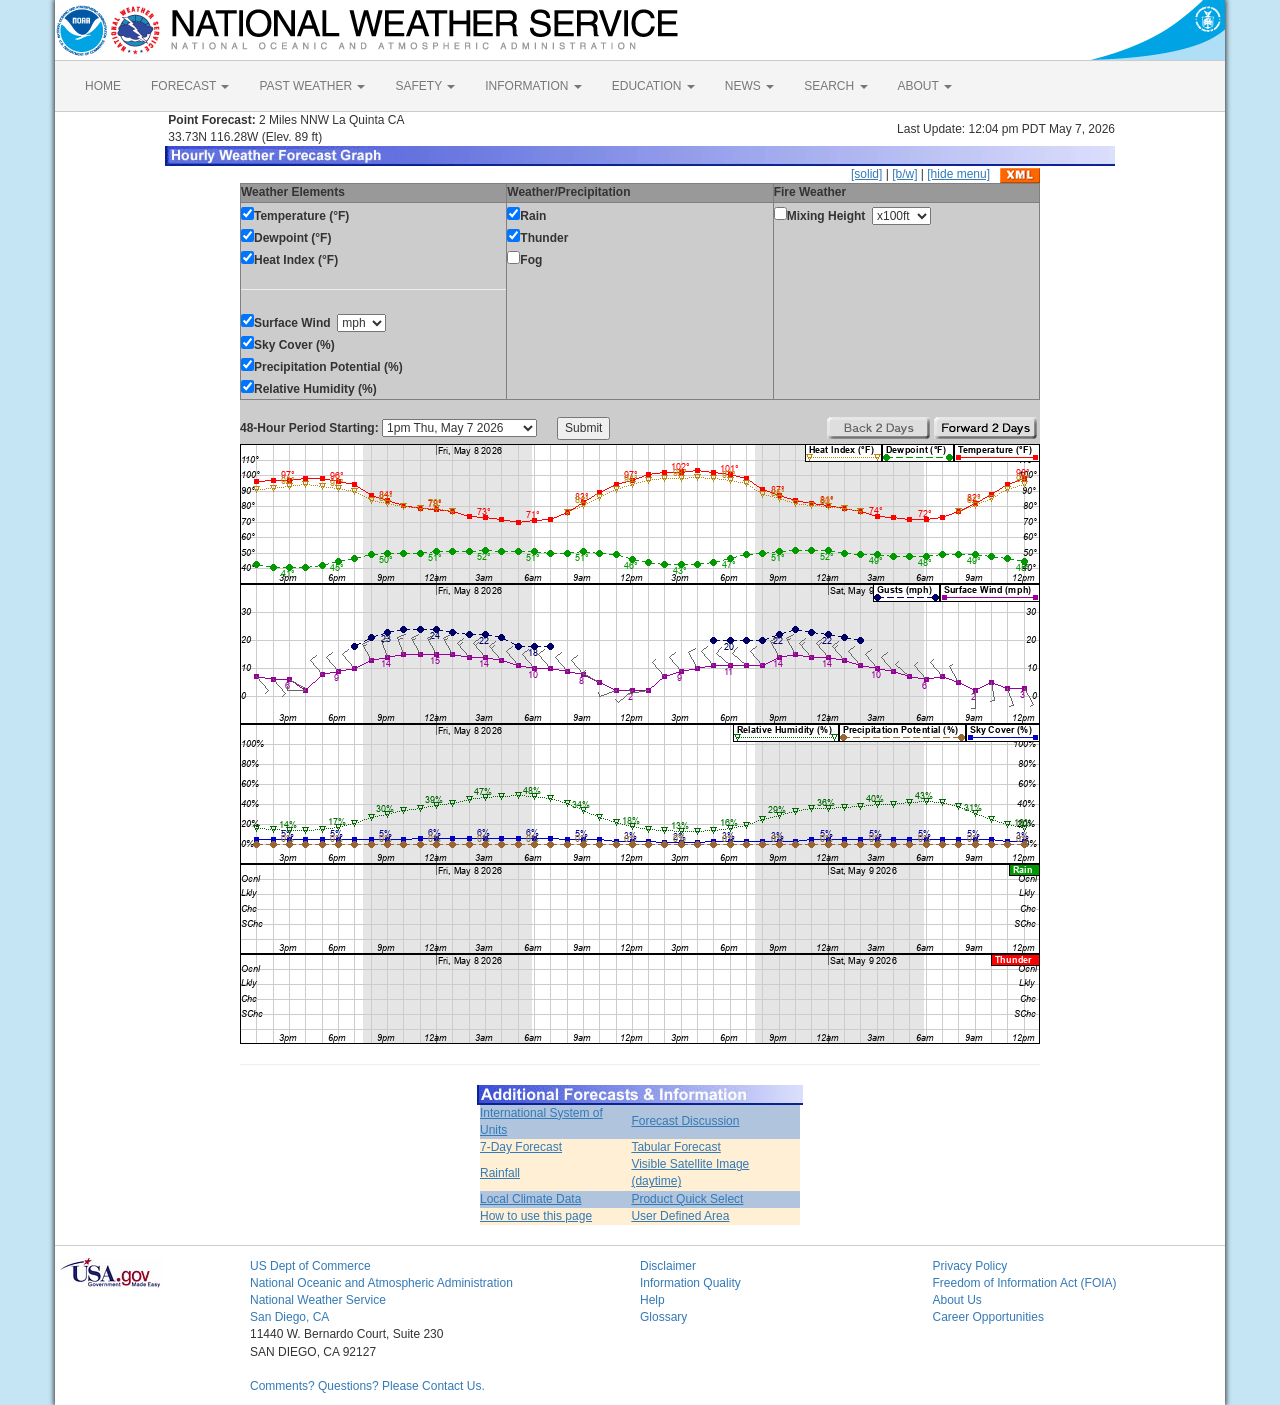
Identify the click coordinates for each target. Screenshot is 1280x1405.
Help (652, 1300)
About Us (957, 1300)
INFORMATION (533, 86)
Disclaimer (668, 1266)
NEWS (749, 86)
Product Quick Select (687, 1199)
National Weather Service (318, 1300)
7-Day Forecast (521, 1147)
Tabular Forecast (675, 1147)
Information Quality (690, 1283)
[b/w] (904, 174)
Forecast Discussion (685, 1121)
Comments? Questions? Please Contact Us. (367, 1386)
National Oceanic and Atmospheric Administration (381, 1283)
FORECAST (190, 86)
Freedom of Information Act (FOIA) (1025, 1283)
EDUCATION (653, 86)
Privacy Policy (970, 1266)
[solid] (866, 174)
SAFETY (425, 86)
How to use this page (536, 1216)
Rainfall (500, 1173)
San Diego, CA (289, 1317)
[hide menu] (958, 174)
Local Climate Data (530, 1199)
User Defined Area (680, 1216)
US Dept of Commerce (310, 1266)
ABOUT (925, 86)
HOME (103, 86)
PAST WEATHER (312, 86)
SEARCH (835, 86)
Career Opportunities (988, 1317)
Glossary (663, 1317)
